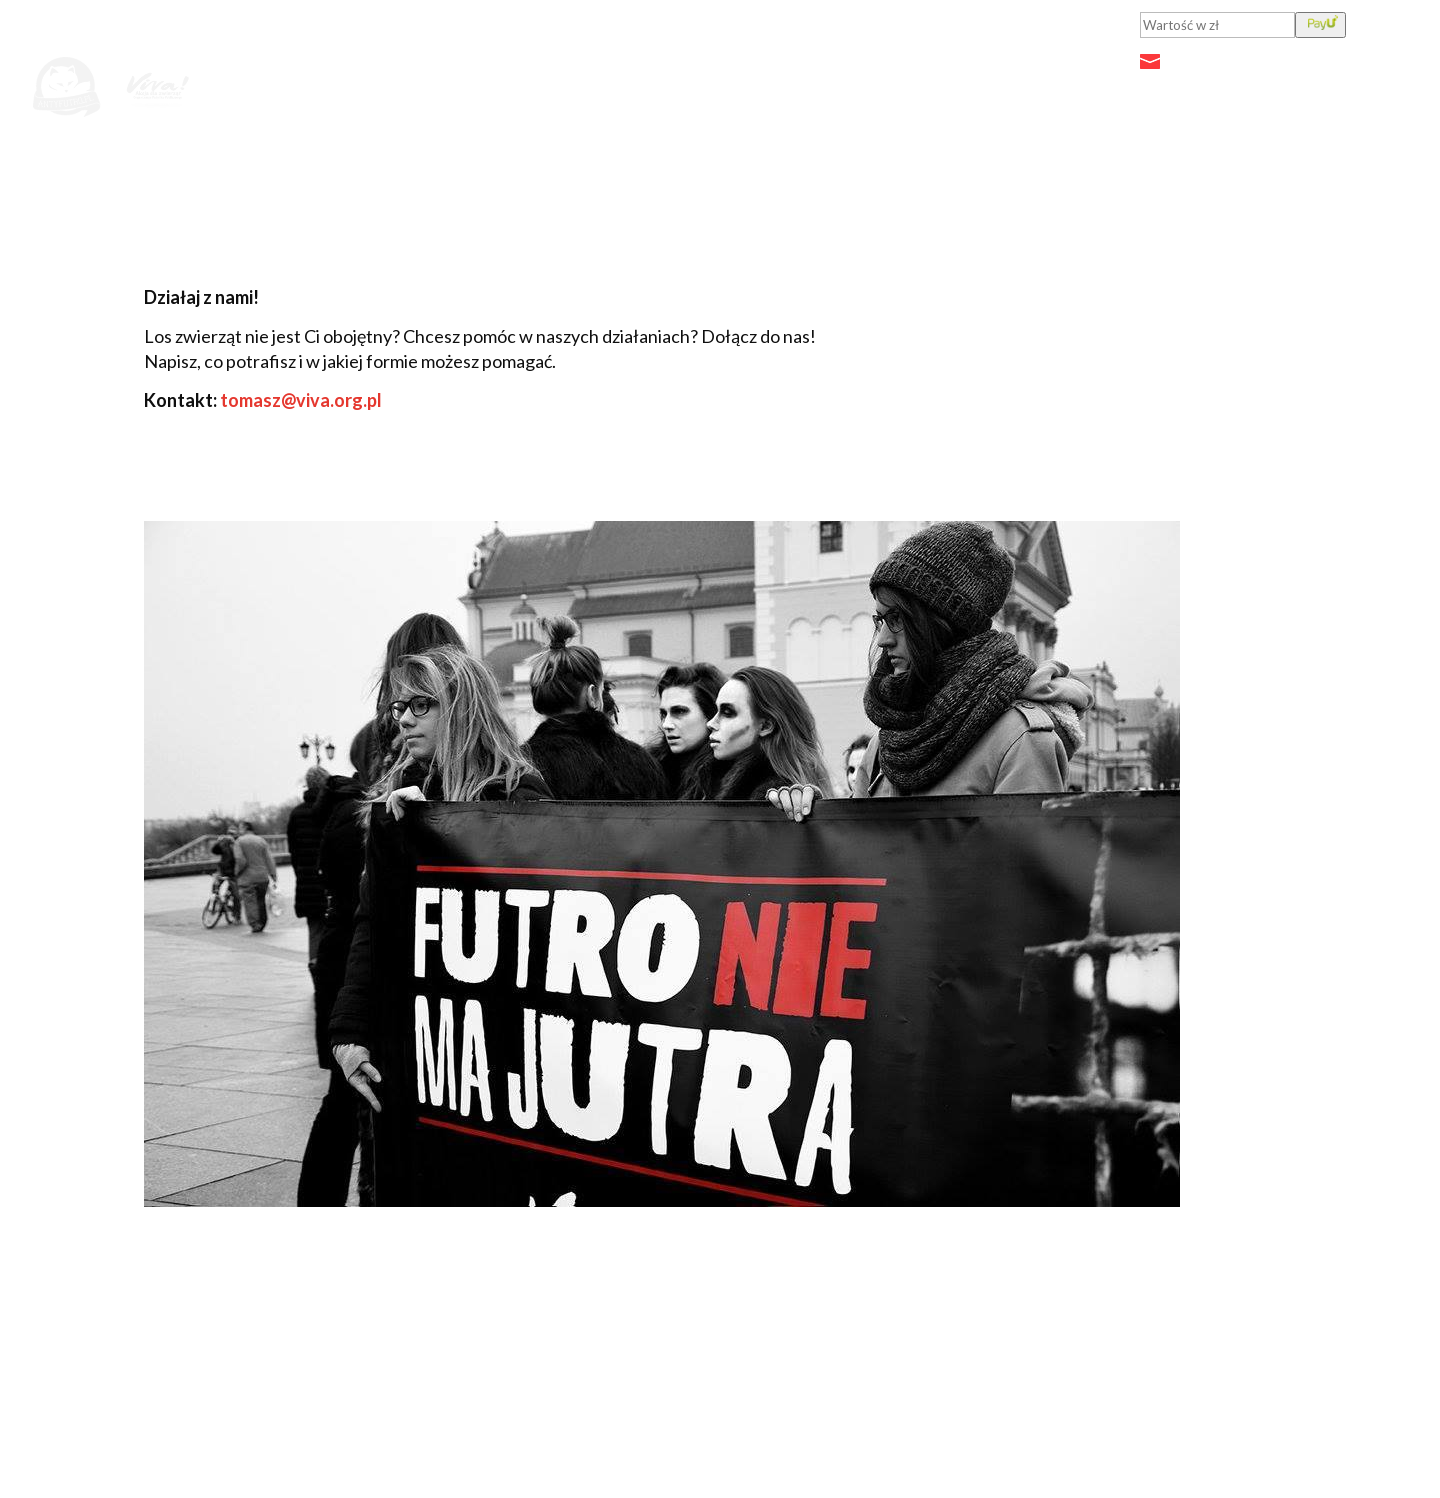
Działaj (1114, 90)
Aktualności (725, 90)
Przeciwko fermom (965, 90)
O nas (1209, 90)
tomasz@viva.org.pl (301, 400)
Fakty (823, 90)
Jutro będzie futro (574, 90)
